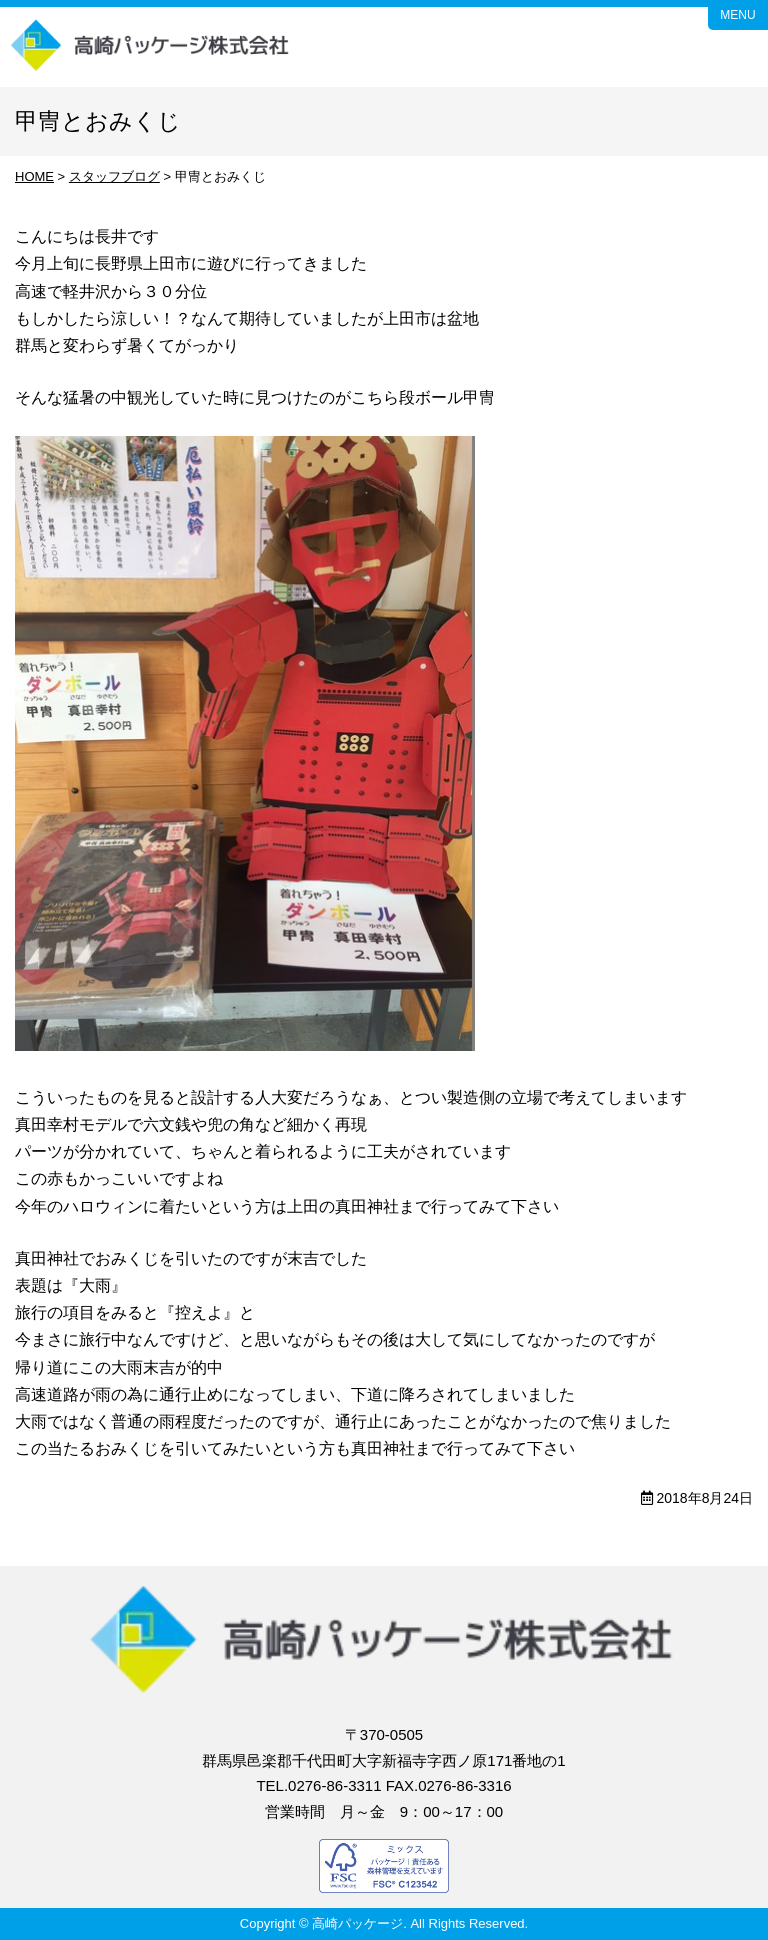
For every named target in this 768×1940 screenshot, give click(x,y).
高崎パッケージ (151, 47)
